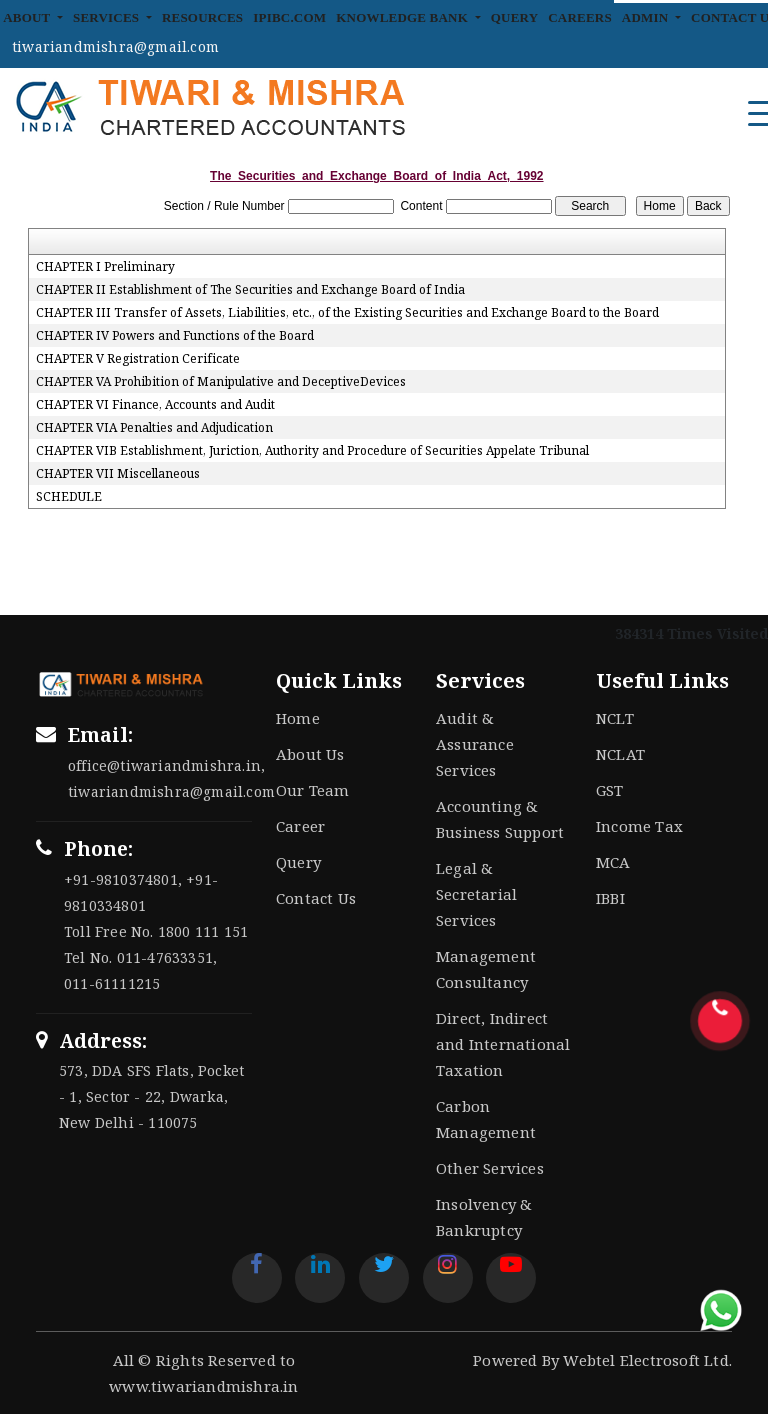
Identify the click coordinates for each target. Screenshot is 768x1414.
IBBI (610, 898)
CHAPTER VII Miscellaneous (118, 474)
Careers (580, 17)
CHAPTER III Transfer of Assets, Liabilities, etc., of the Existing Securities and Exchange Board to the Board (347, 313)
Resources (202, 17)
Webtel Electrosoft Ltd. (647, 1360)
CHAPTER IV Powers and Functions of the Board (175, 336)
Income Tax (639, 826)
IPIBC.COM (289, 17)
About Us (310, 754)
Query (515, 17)
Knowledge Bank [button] (403, 17)
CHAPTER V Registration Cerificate (138, 359)
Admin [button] (647, 17)
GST (610, 790)
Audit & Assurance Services (475, 744)
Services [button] (108, 17)
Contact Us (316, 898)
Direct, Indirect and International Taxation (503, 1044)
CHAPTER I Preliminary (105, 267)
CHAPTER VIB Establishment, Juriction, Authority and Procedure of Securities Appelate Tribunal (312, 451)
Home (298, 718)
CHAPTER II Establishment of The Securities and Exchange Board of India (250, 290)
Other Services (490, 1168)
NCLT (615, 718)
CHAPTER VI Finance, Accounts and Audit (155, 405)
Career (300, 826)
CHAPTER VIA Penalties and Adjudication (154, 428)
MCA (613, 862)
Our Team (313, 790)
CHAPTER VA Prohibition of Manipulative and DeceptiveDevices (221, 382)
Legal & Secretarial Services (476, 894)
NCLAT (620, 754)
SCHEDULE (69, 497)
